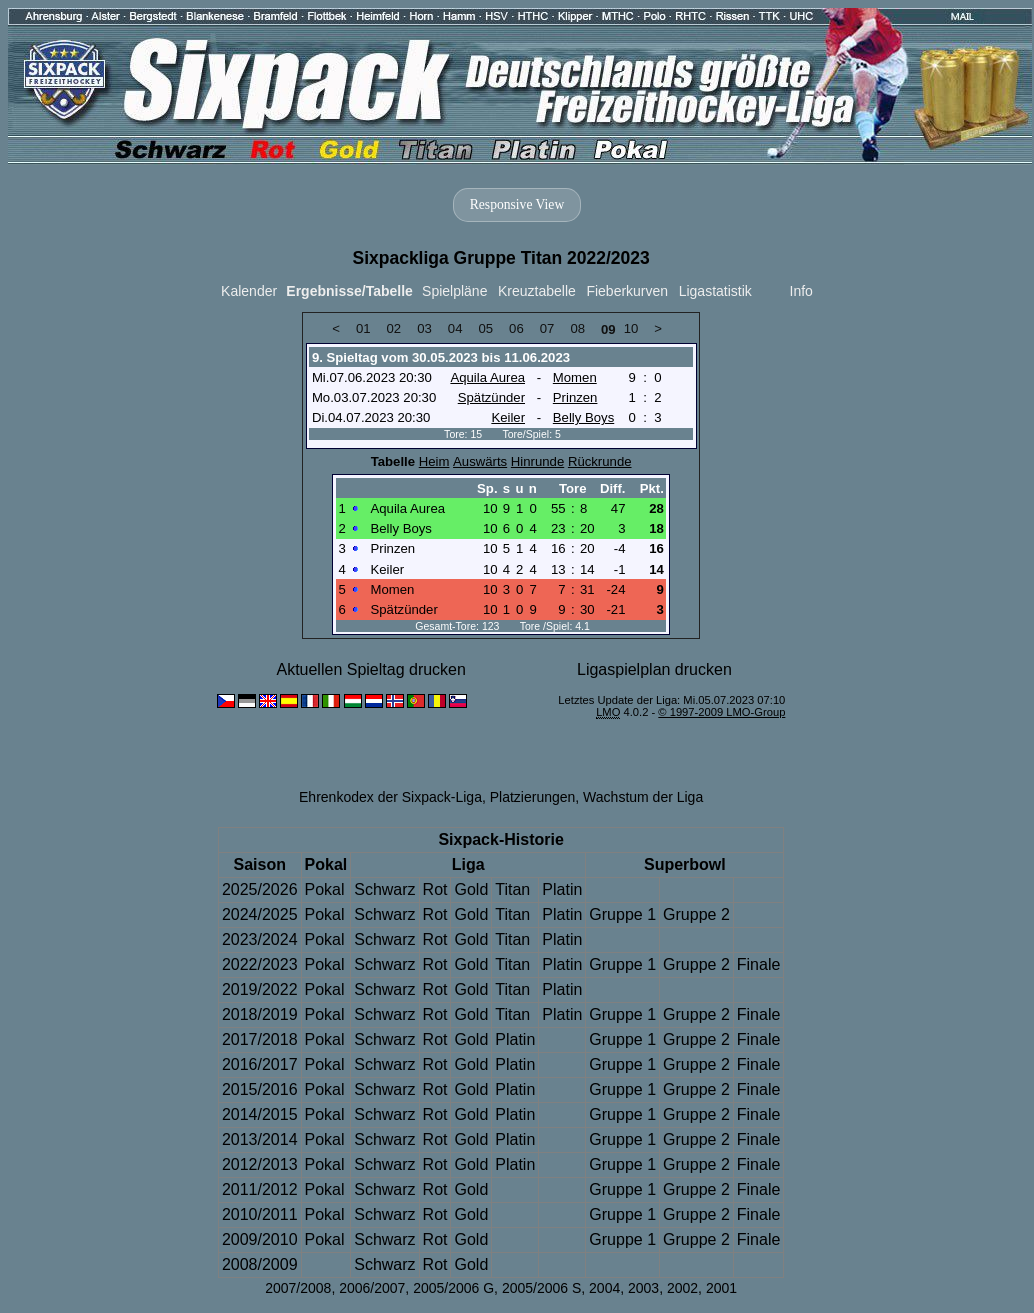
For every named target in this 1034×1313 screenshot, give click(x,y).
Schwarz (384, 889)
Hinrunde (537, 461)
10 (631, 328)
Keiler (508, 417)
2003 (643, 1288)
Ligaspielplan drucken (654, 669)
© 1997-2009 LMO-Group (721, 712)
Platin (562, 889)
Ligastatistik (715, 291)
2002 (682, 1288)
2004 (604, 1288)
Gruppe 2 (696, 914)
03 (424, 328)
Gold (471, 889)
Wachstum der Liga (643, 797)
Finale (759, 964)
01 (363, 328)
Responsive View (517, 204)
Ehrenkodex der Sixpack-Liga (390, 797)
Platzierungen (533, 797)
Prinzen (575, 397)
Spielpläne (454, 291)
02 (394, 328)
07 (547, 328)
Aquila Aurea (487, 377)
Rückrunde (600, 461)
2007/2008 (298, 1288)
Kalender (249, 291)
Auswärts (480, 461)
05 (485, 328)
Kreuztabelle (537, 291)
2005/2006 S (541, 1288)
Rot (435, 889)
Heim (434, 461)
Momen (575, 377)
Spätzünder (491, 397)
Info (801, 291)
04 (455, 328)
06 (516, 328)
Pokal (325, 889)
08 (577, 328)
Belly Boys (583, 417)
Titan (512, 889)
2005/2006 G (453, 1288)
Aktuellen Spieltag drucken (370, 669)
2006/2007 (372, 1288)
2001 (721, 1288)
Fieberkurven (627, 291)
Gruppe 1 (622, 914)
